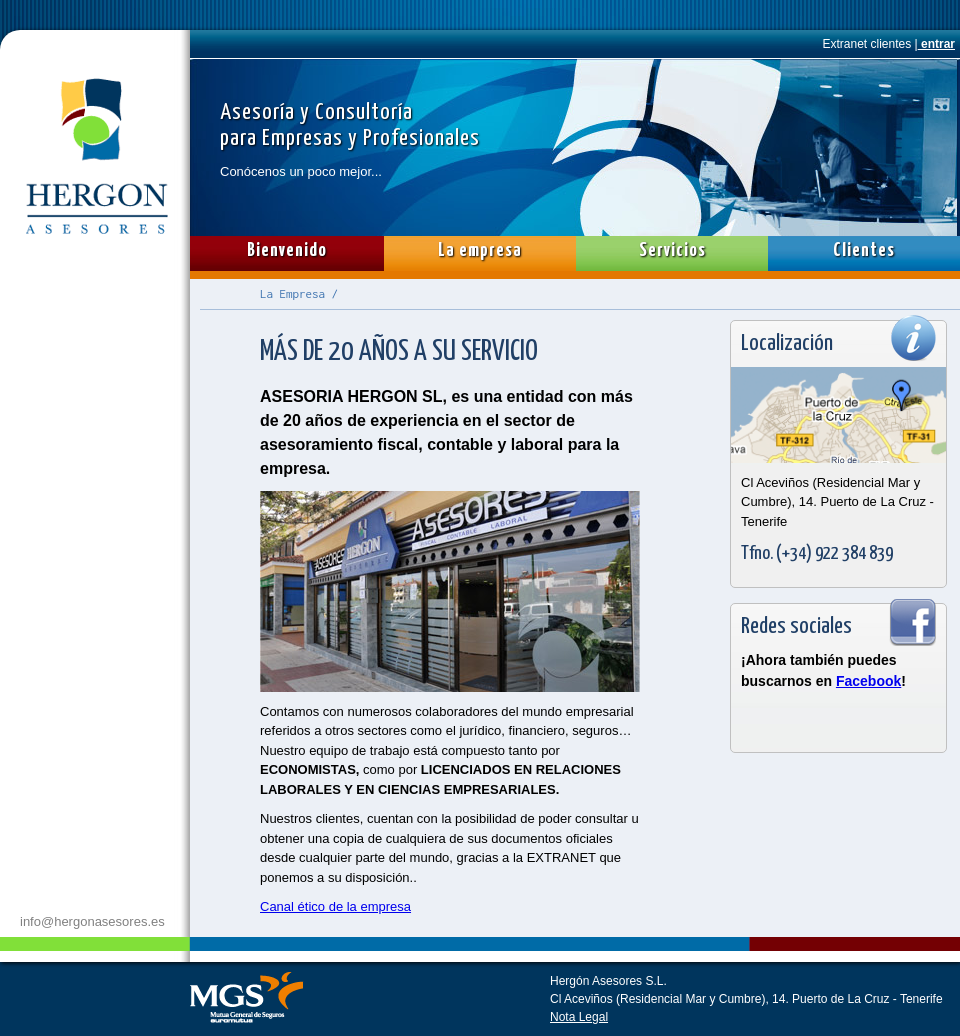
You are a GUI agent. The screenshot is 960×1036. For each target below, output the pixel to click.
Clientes (864, 250)
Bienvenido (287, 250)
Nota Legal (579, 1017)
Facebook (868, 681)
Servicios (672, 250)
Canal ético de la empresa (335, 906)
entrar (936, 44)
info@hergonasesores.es (92, 921)
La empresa (480, 250)
